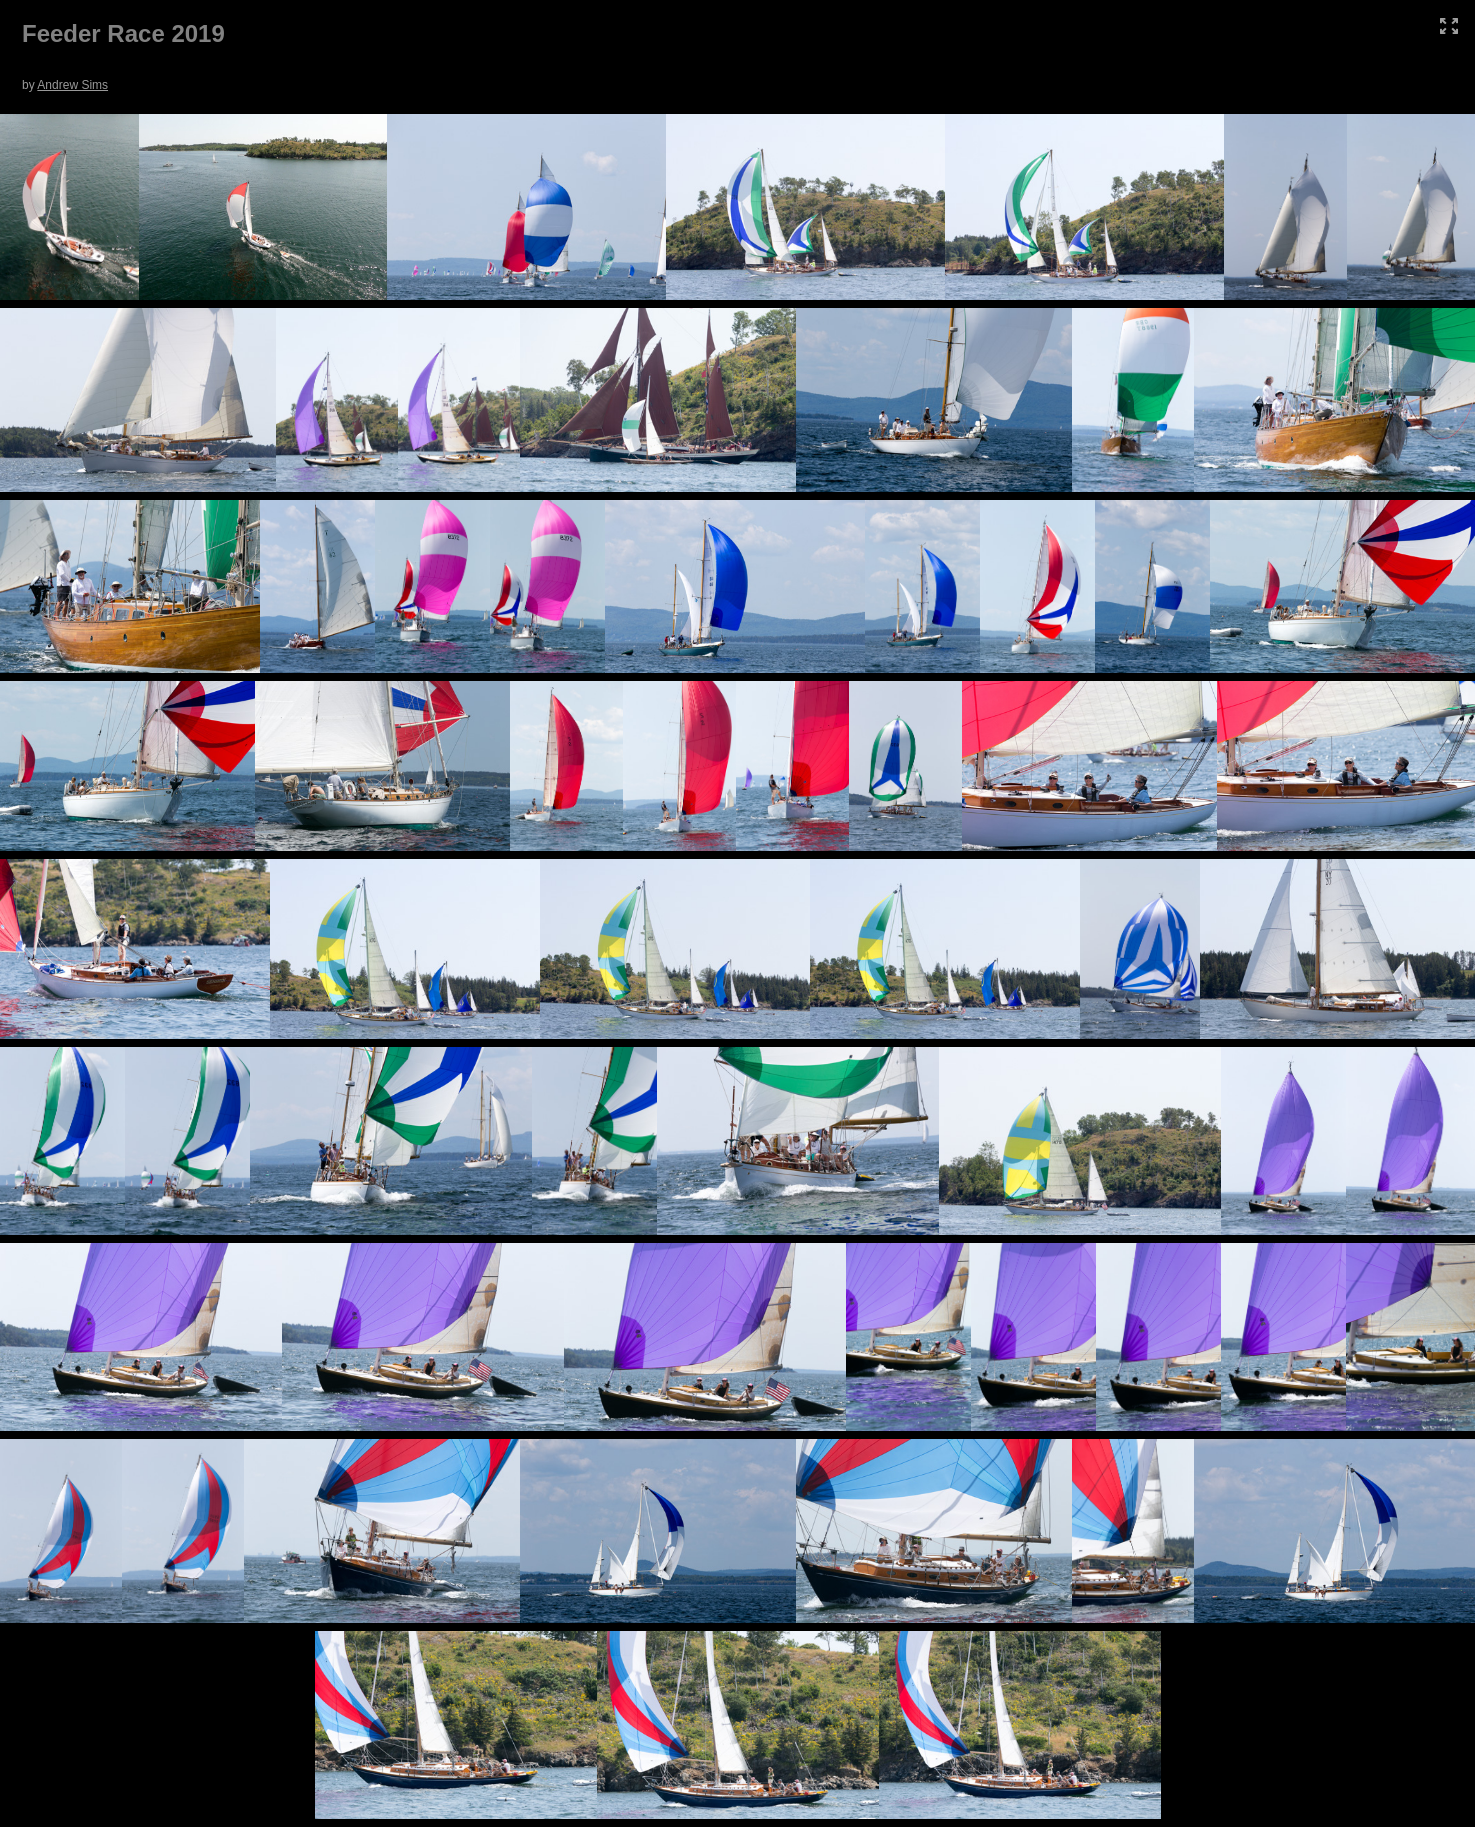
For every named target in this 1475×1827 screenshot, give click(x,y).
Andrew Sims (72, 85)
